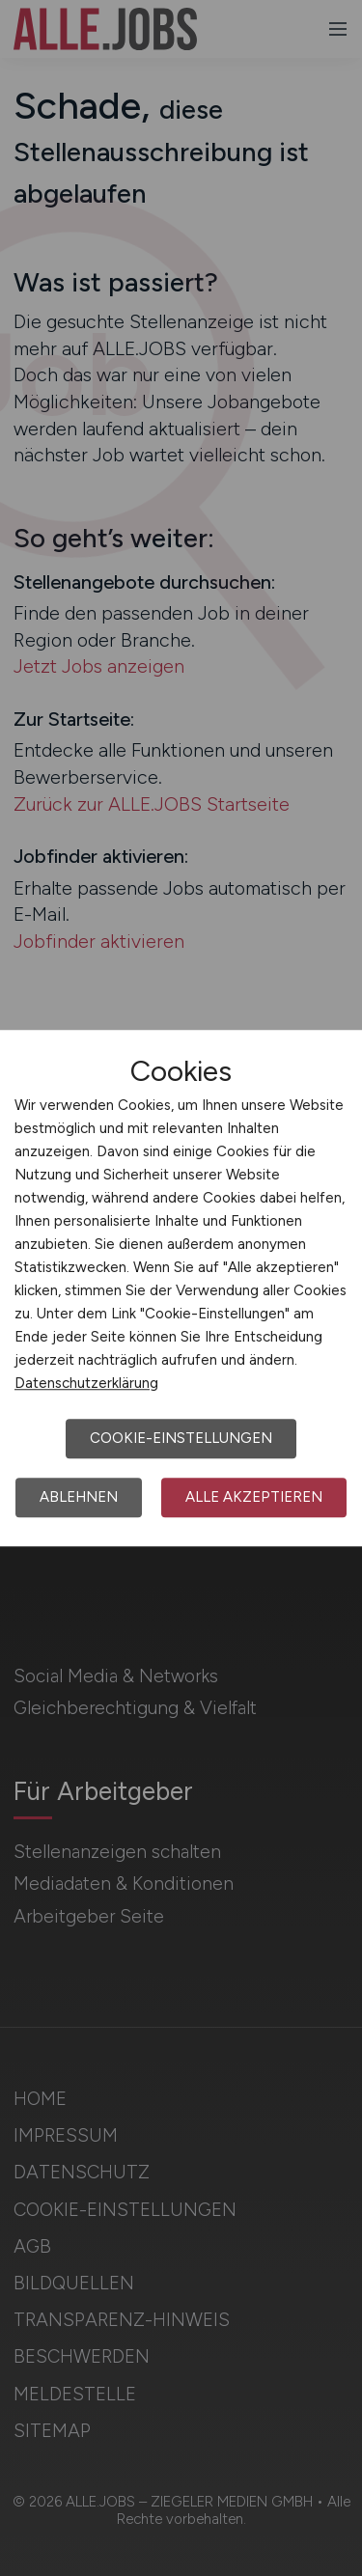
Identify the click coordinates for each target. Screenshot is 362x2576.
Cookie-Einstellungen (181, 1438)
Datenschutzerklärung (86, 1383)
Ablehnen (79, 1497)
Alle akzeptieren (253, 1497)
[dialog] (181, 1288)
